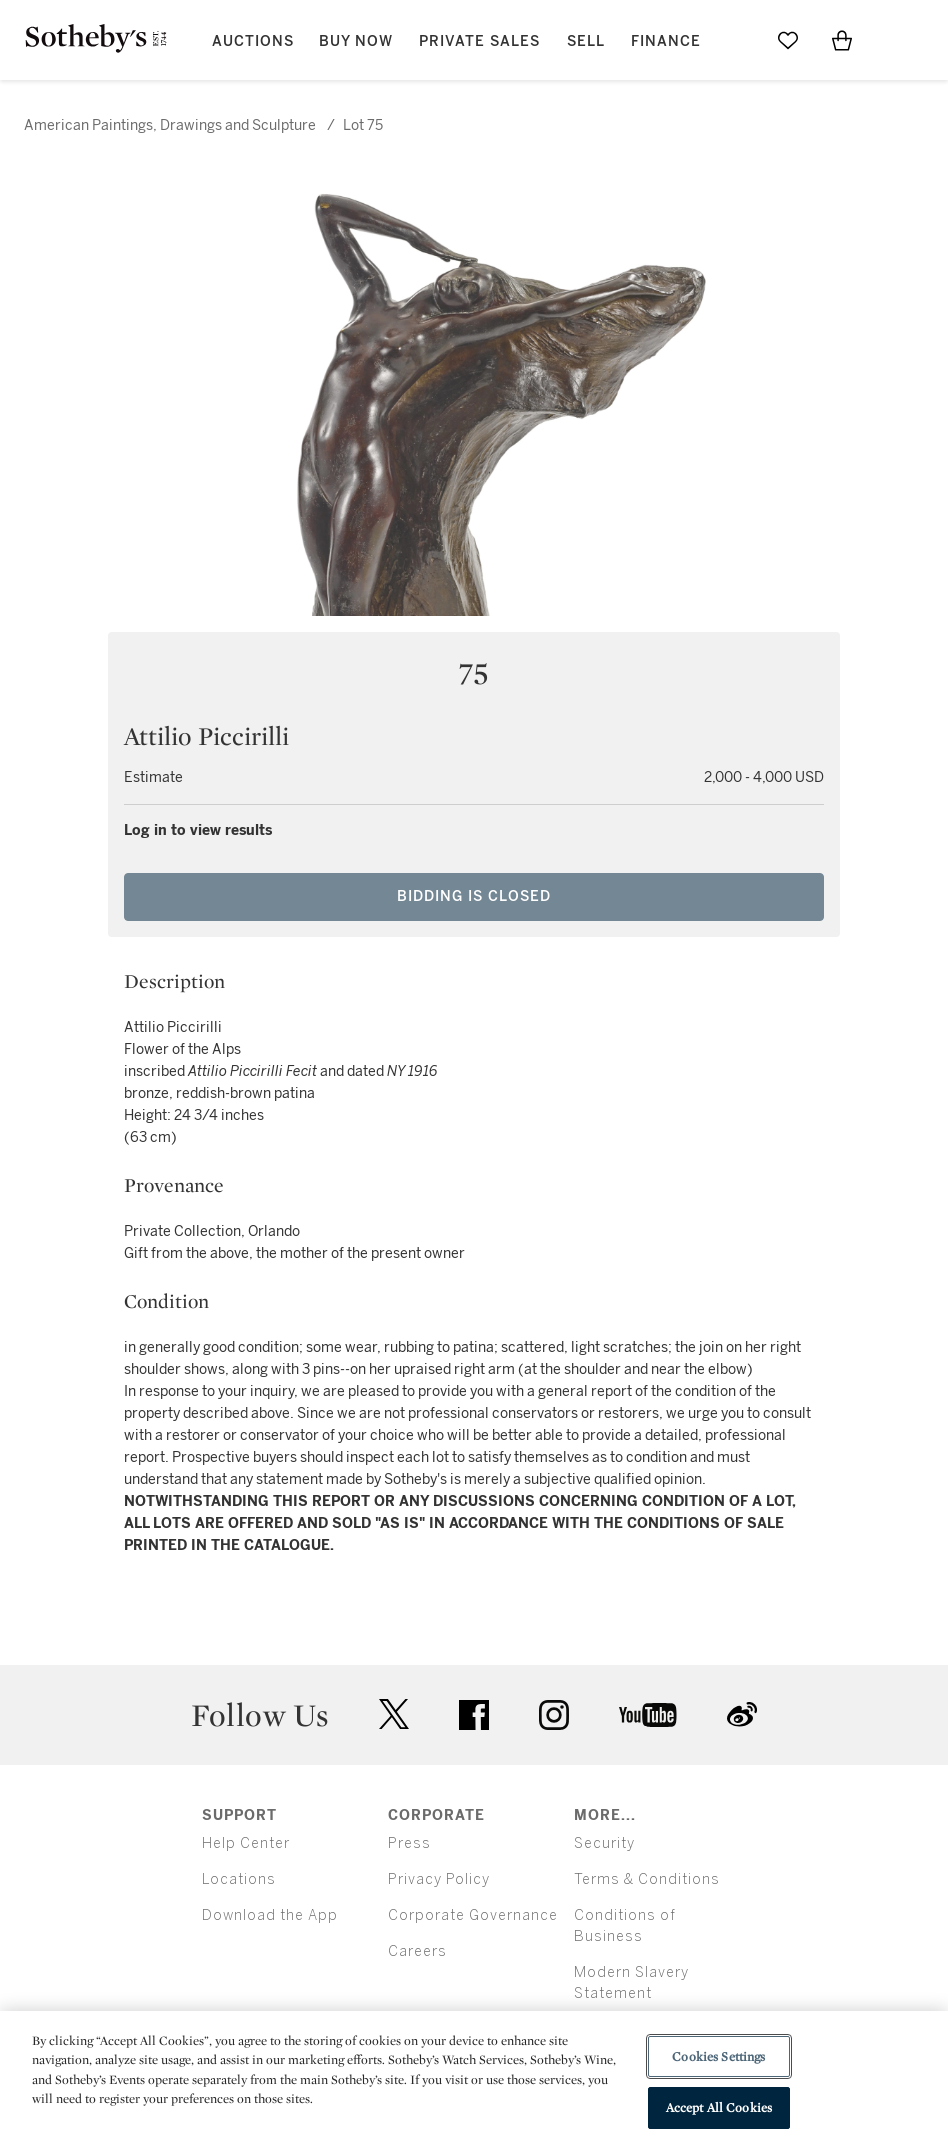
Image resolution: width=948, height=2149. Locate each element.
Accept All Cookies (719, 2107)
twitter (394, 1714)
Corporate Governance (473, 1915)
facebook (474, 1715)
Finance (666, 41)
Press (409, 1843)
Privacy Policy (439, 1879)
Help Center (246, 1843)
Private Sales (479, 41)
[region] (474, 2080)
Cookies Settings (718, 2056)
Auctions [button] (253, 41)
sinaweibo (742, 1714)
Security (604, 1843)
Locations (239, 1879)
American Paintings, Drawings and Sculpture (170, 125)
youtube (648, 1715)
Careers (417, 1951)
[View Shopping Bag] (842, 40)
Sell (586, 41)
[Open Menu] (896, 41)
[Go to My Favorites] (788, 40)
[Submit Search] (734, 40)
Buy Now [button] (356, 41)
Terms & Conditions (647, 1879)
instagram (554, 1715)
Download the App (270, 1915)
